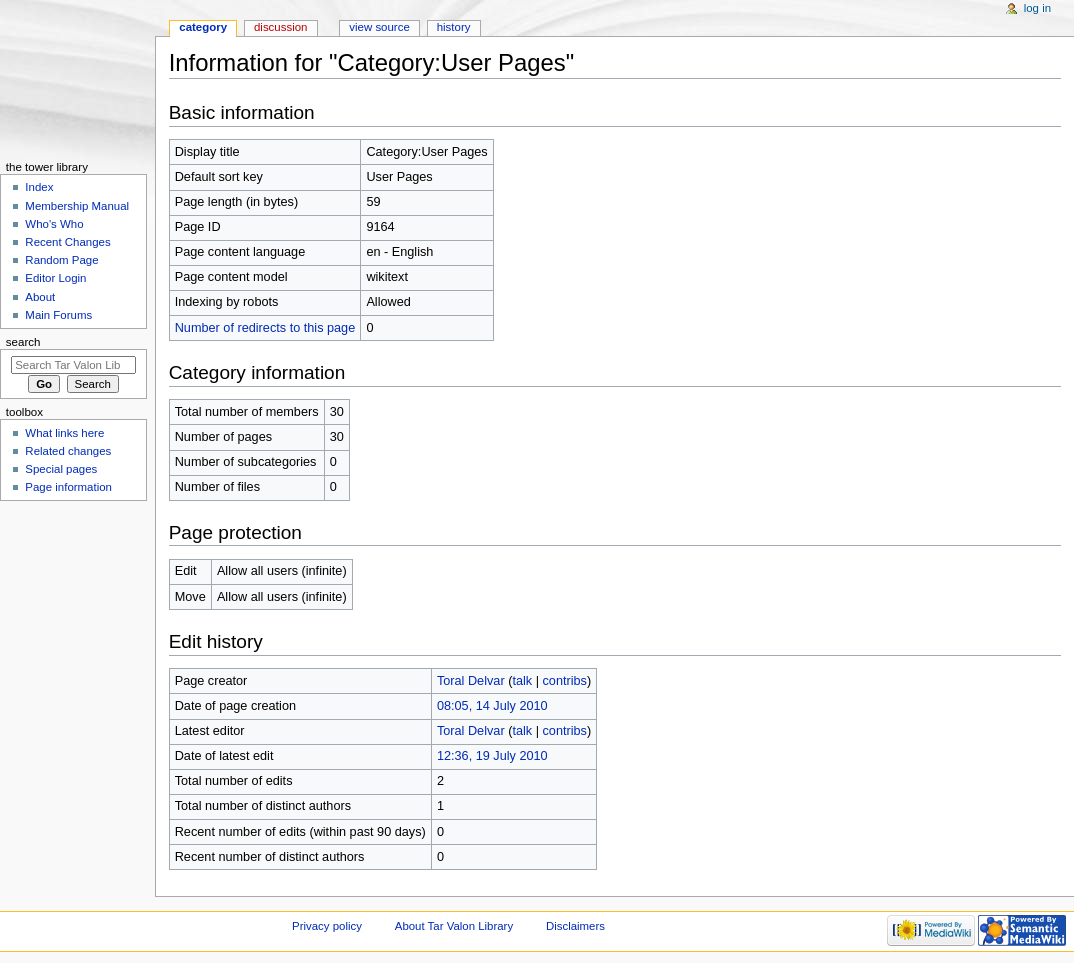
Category (203, 27)
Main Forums (58, 315)
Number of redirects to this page (265, 328)
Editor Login (55, 278)
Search (23, 342)
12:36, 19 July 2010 (492, 756)
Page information (68, 487)
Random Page (61, 260)
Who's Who (54, 224)
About (40, 297)
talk (522, 681)
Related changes (68, 451)
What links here (64, 433)
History (454, 27)
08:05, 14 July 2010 (492, 706)
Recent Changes (67, 242)
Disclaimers (575, 926)
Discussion (280, 27)
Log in (1037, 8)
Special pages (61, 469)
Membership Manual (77, 206)
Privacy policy (327, 926)
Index (39, 187)
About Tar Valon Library (454, 926)
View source (379, 27)
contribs (564, 681)
